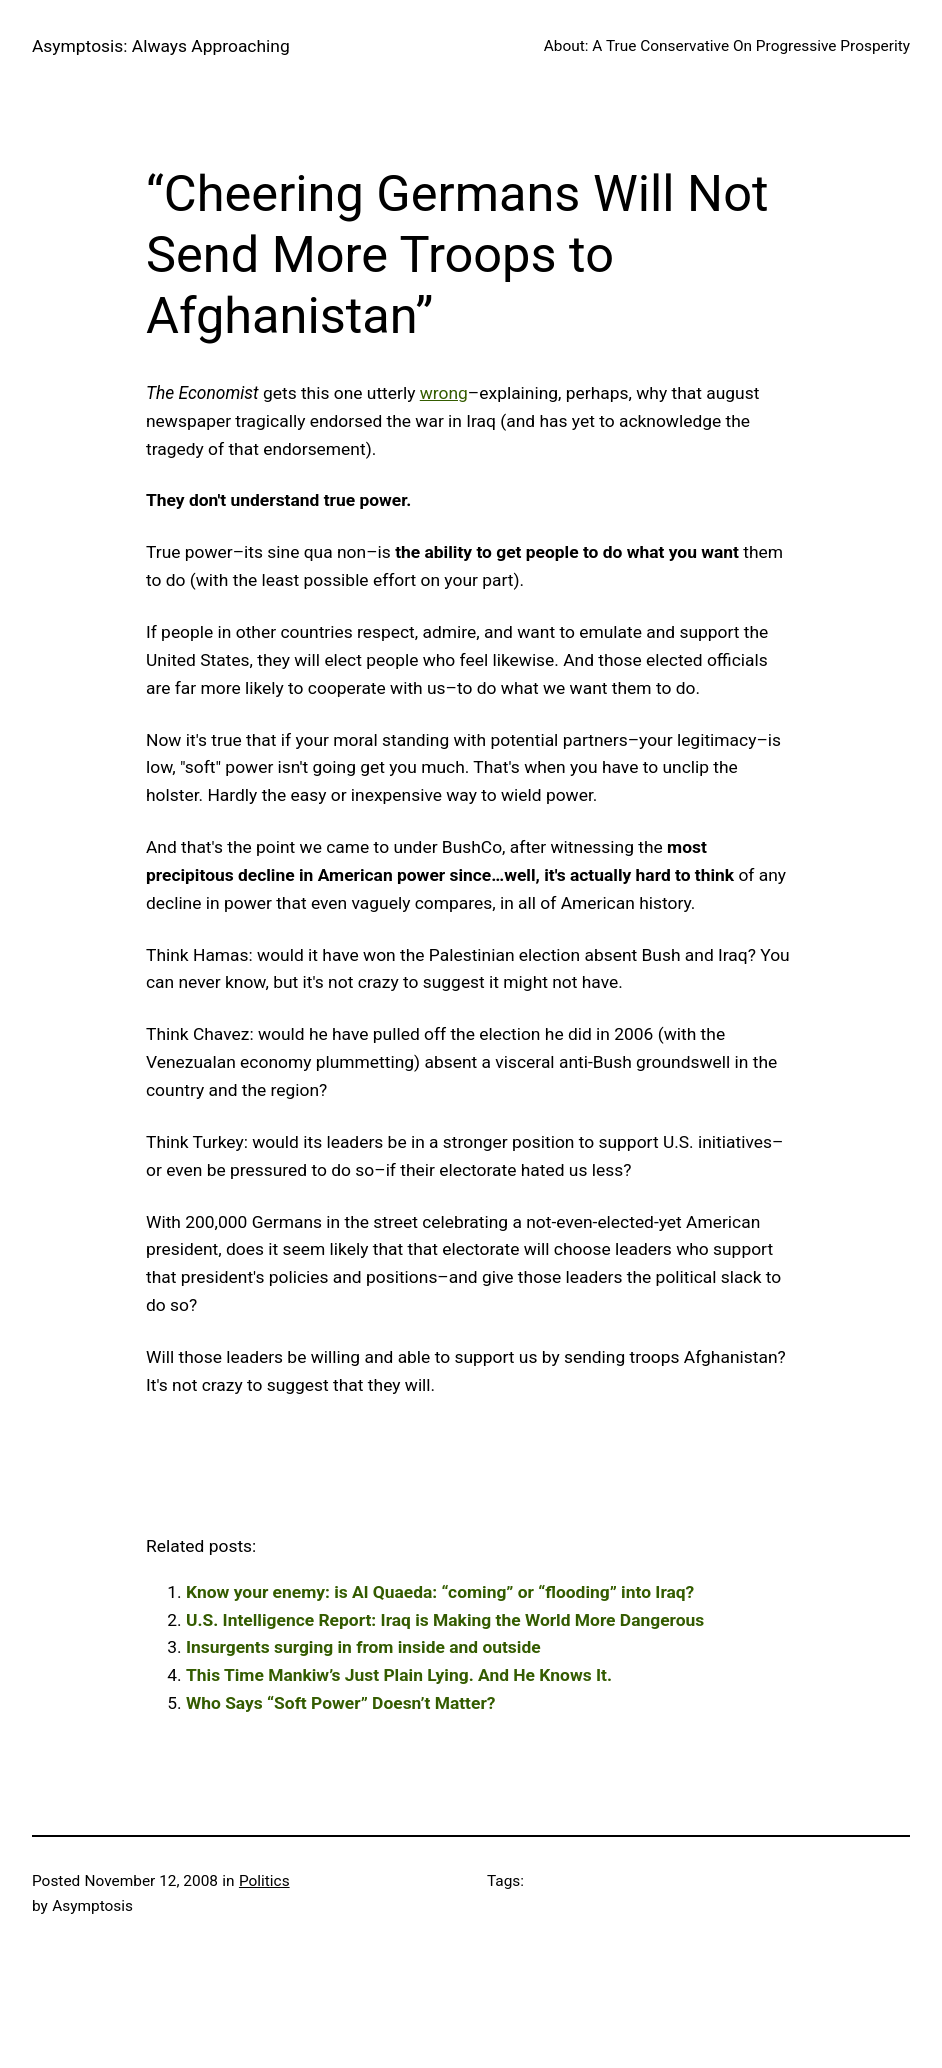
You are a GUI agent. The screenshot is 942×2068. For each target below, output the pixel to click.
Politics (264, 1881)
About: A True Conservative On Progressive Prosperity (727, 46)
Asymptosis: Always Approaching (161, 46)
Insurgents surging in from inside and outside (363, 1647)
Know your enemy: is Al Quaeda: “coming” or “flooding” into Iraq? (440, 1592)
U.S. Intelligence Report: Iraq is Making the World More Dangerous (445, 1620)
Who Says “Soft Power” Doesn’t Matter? (340, 1703)
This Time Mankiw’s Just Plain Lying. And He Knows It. (399, 1675)
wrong (444, 393)
